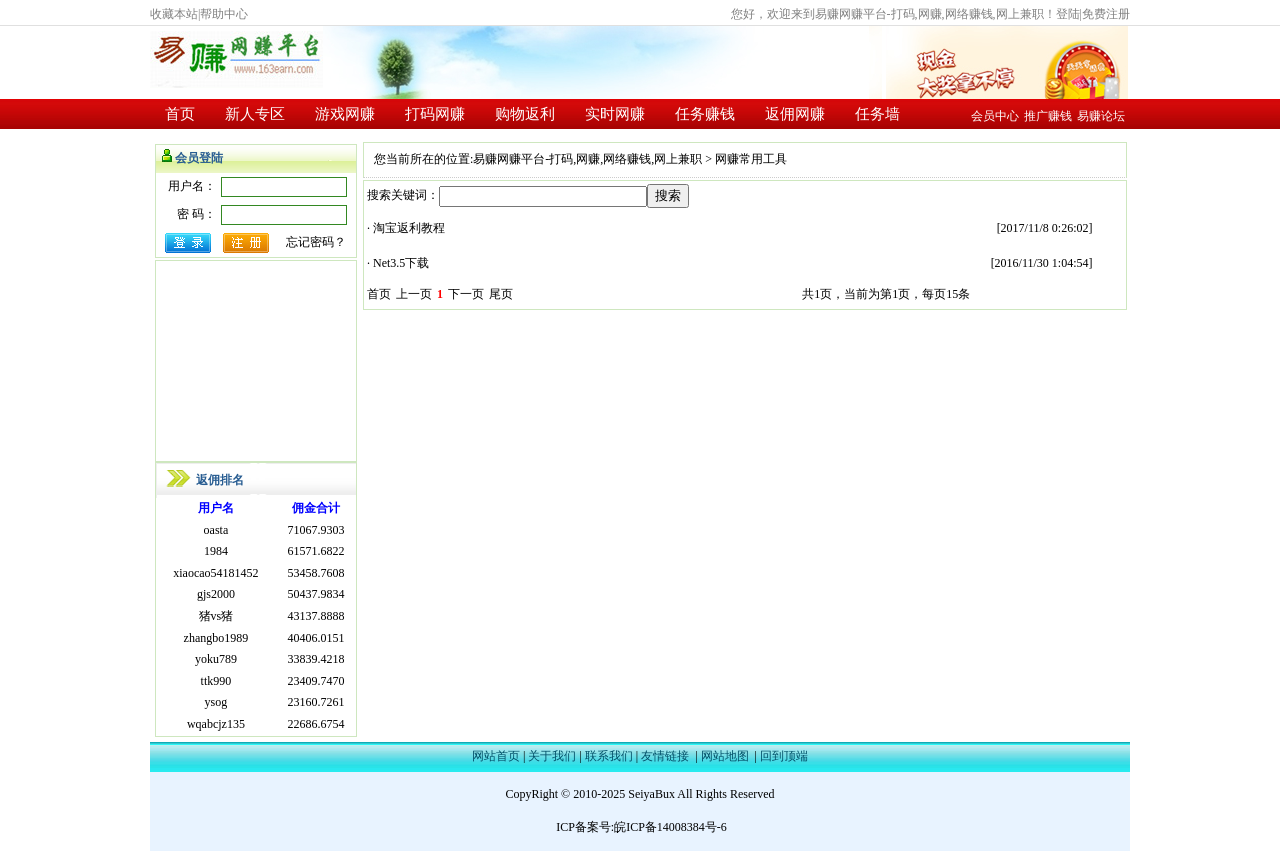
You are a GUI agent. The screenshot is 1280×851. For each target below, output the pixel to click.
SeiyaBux (651, 794)
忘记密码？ (316, 242)
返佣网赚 (795, 114)
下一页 (466, 294)
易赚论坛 (1101, 116)
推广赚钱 (1048, 116)
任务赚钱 (705, 114)
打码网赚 (435, 114)
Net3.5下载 (401, 263)
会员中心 (995, 116)
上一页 (414, 294)
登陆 (1068, 14)
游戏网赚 (345, 114)
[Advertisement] (256, 361)
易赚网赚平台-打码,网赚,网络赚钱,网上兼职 (587, 159)
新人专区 (255, 114)
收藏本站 (174, 14)
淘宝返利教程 (409, 228)
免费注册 (1106, 14)
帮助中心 (224, 14)
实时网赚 (615, 114)
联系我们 (609, 756)
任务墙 (877, 114)
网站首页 (496, 756)
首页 (180, 114)
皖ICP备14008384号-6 (670, 827)
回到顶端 (784, 756)
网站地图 (725, 756)
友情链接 (665, 756)
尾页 (501, 294)
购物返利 (525, 114)
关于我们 (552, 756)
